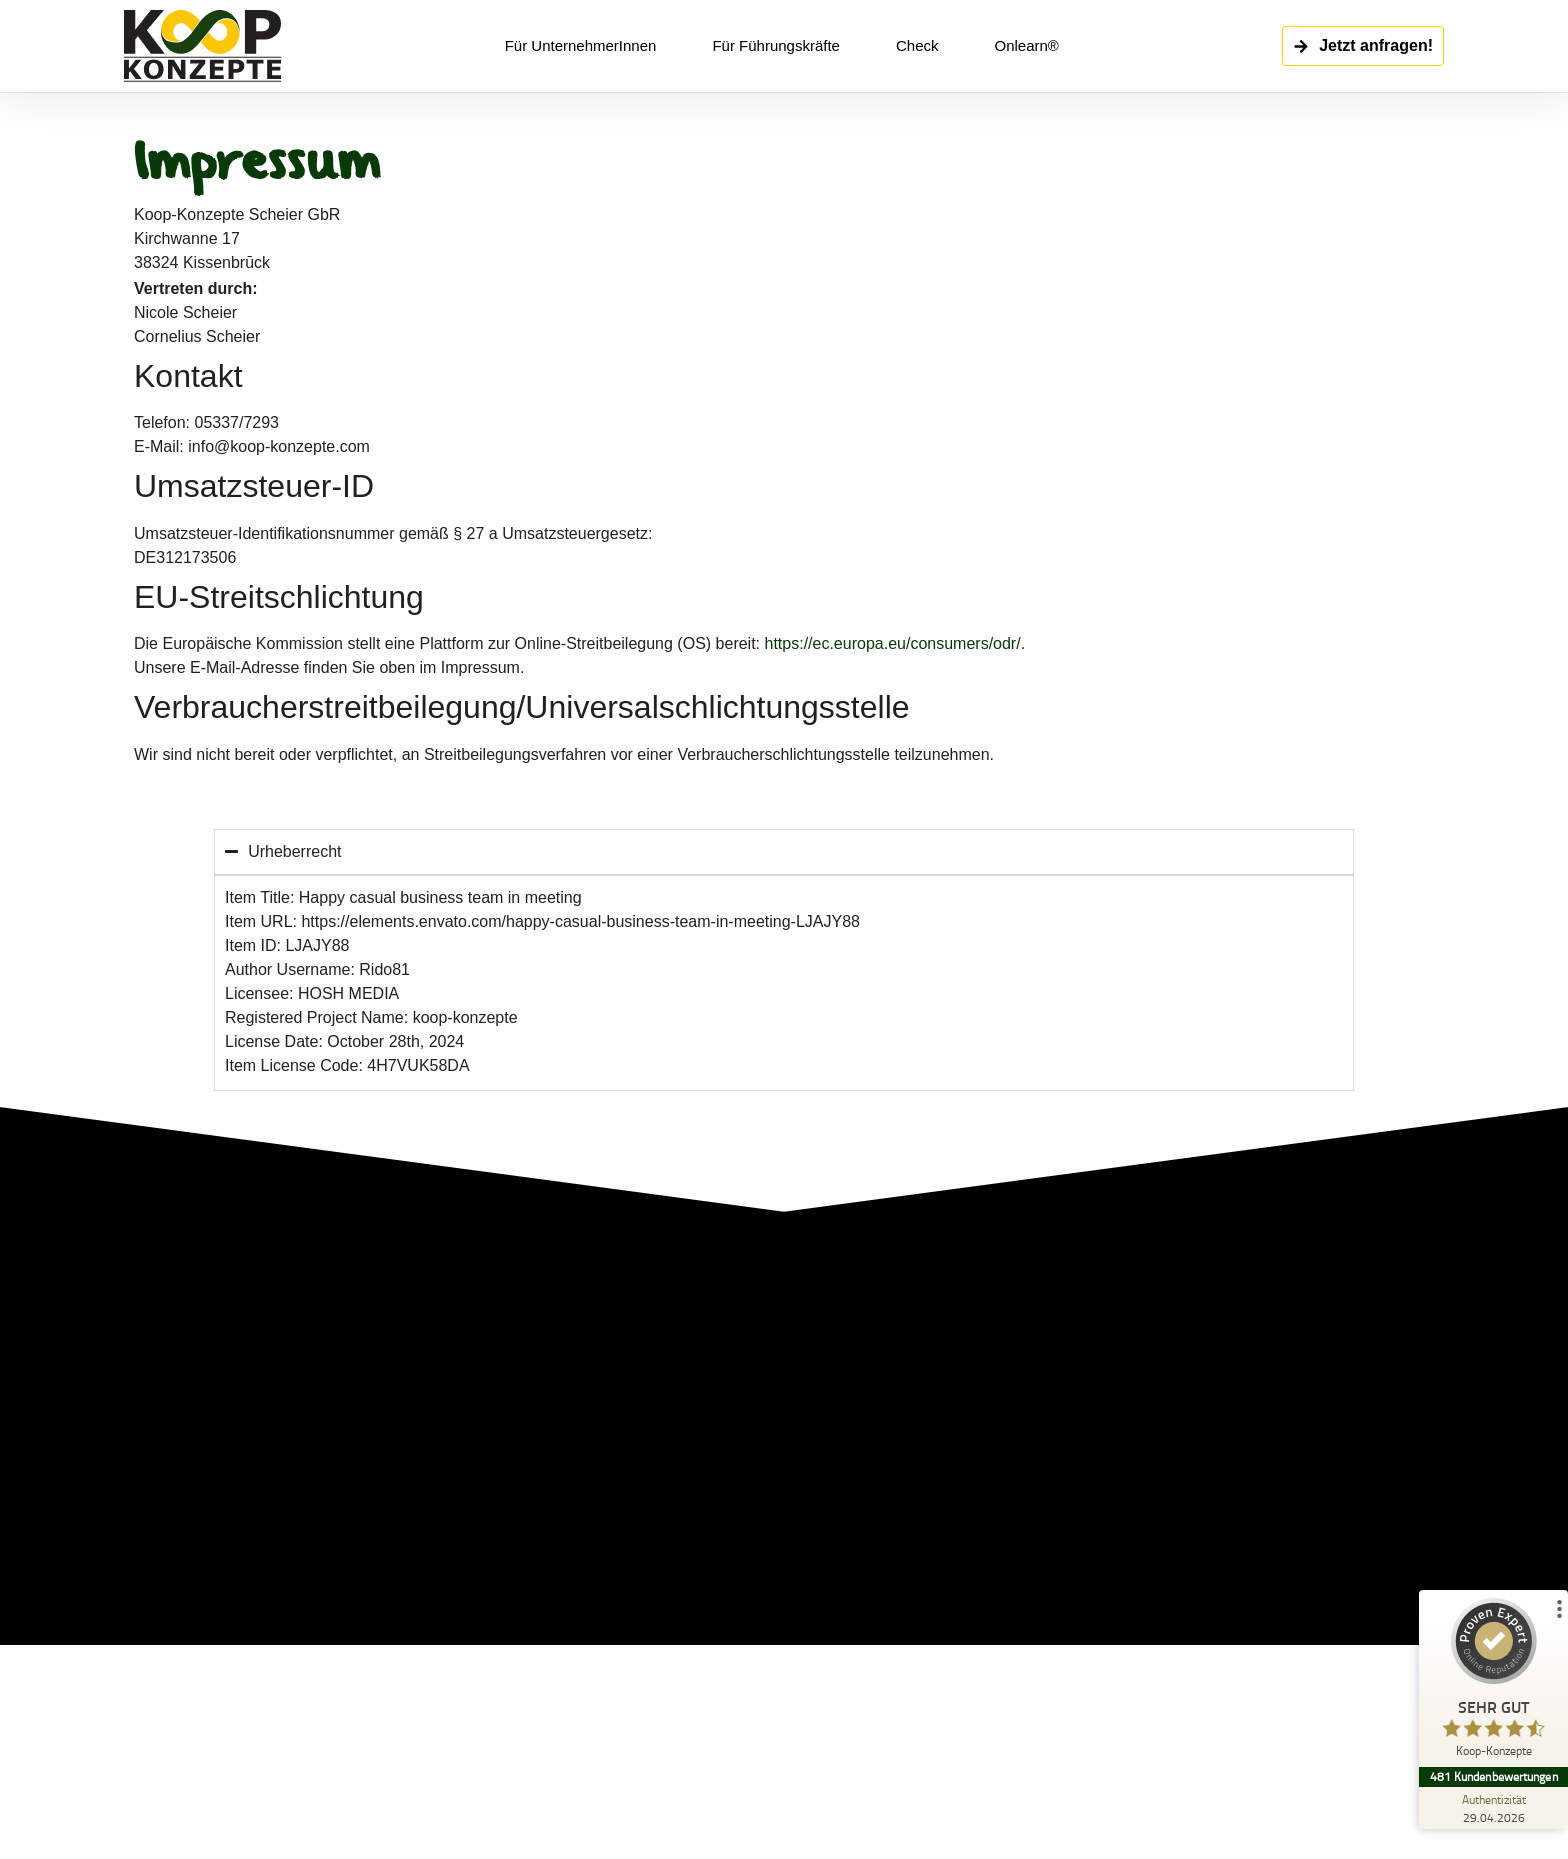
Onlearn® (1026, 45)
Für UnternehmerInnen (581, 45)
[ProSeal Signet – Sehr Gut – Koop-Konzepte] (1493, 1682)
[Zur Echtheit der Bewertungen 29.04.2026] (1493, 1808)
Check (917, 45)
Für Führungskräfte (776, 45)
